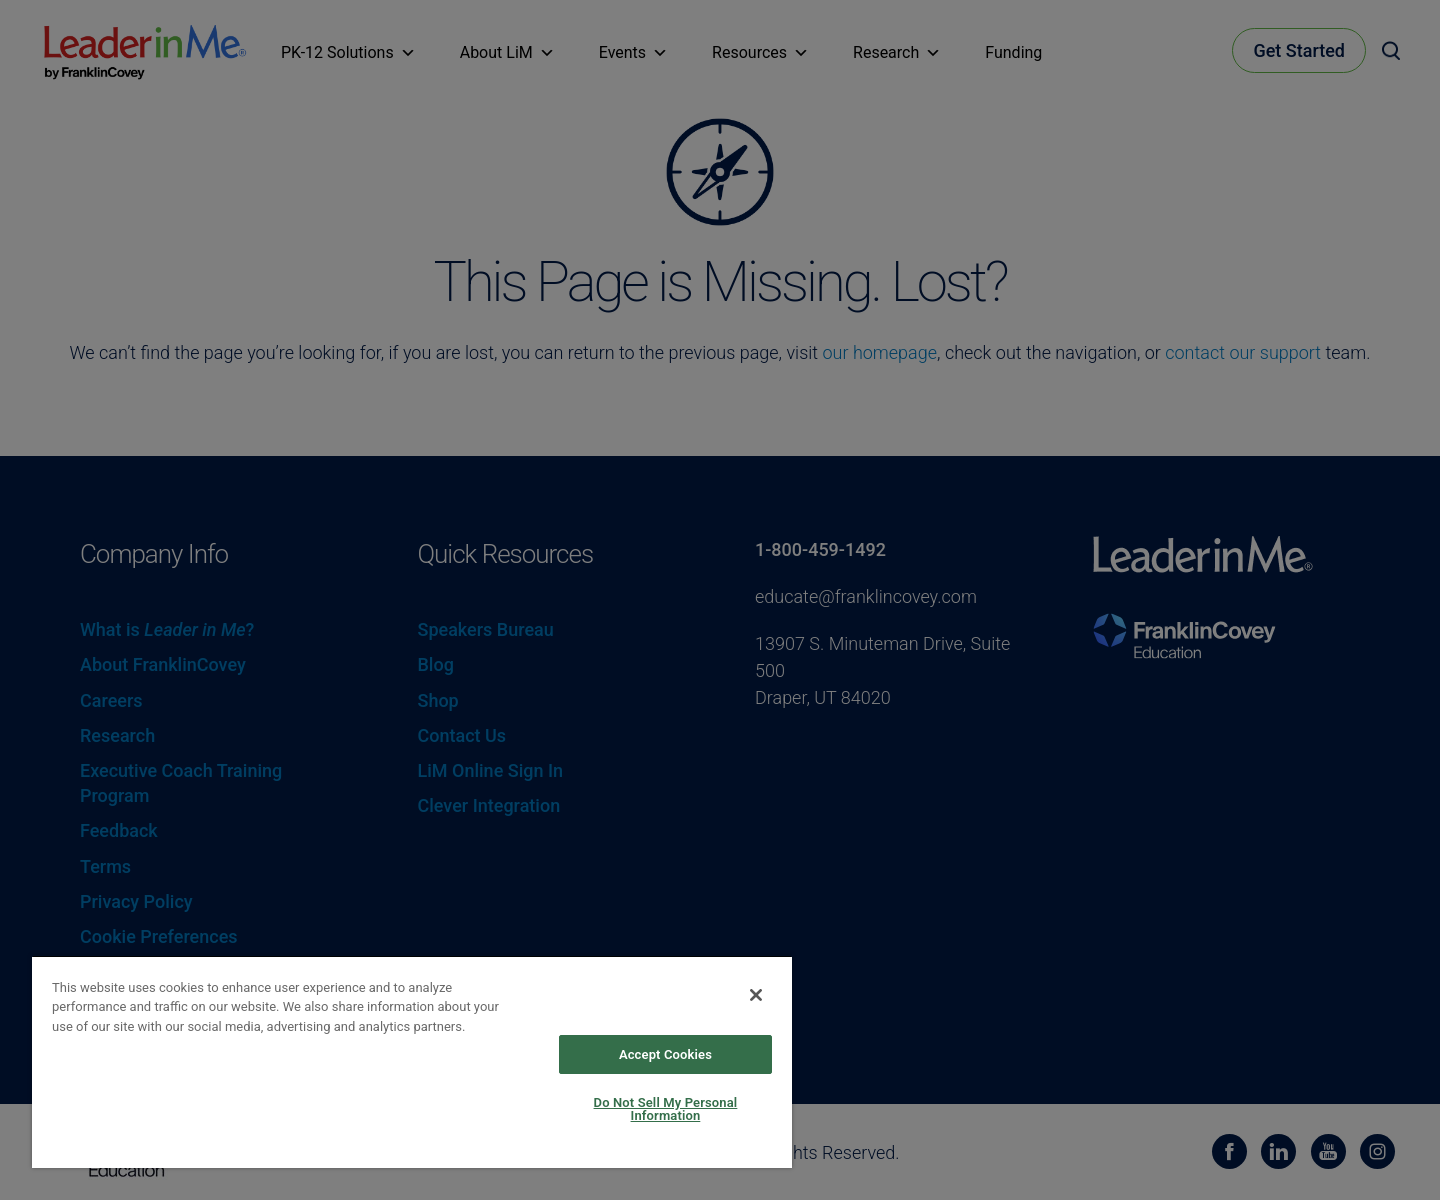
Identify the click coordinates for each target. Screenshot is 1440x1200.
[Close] (756, 995)
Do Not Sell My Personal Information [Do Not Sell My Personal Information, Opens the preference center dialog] (666, 1109)
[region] (412, 1061)
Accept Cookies (665, 1054)
